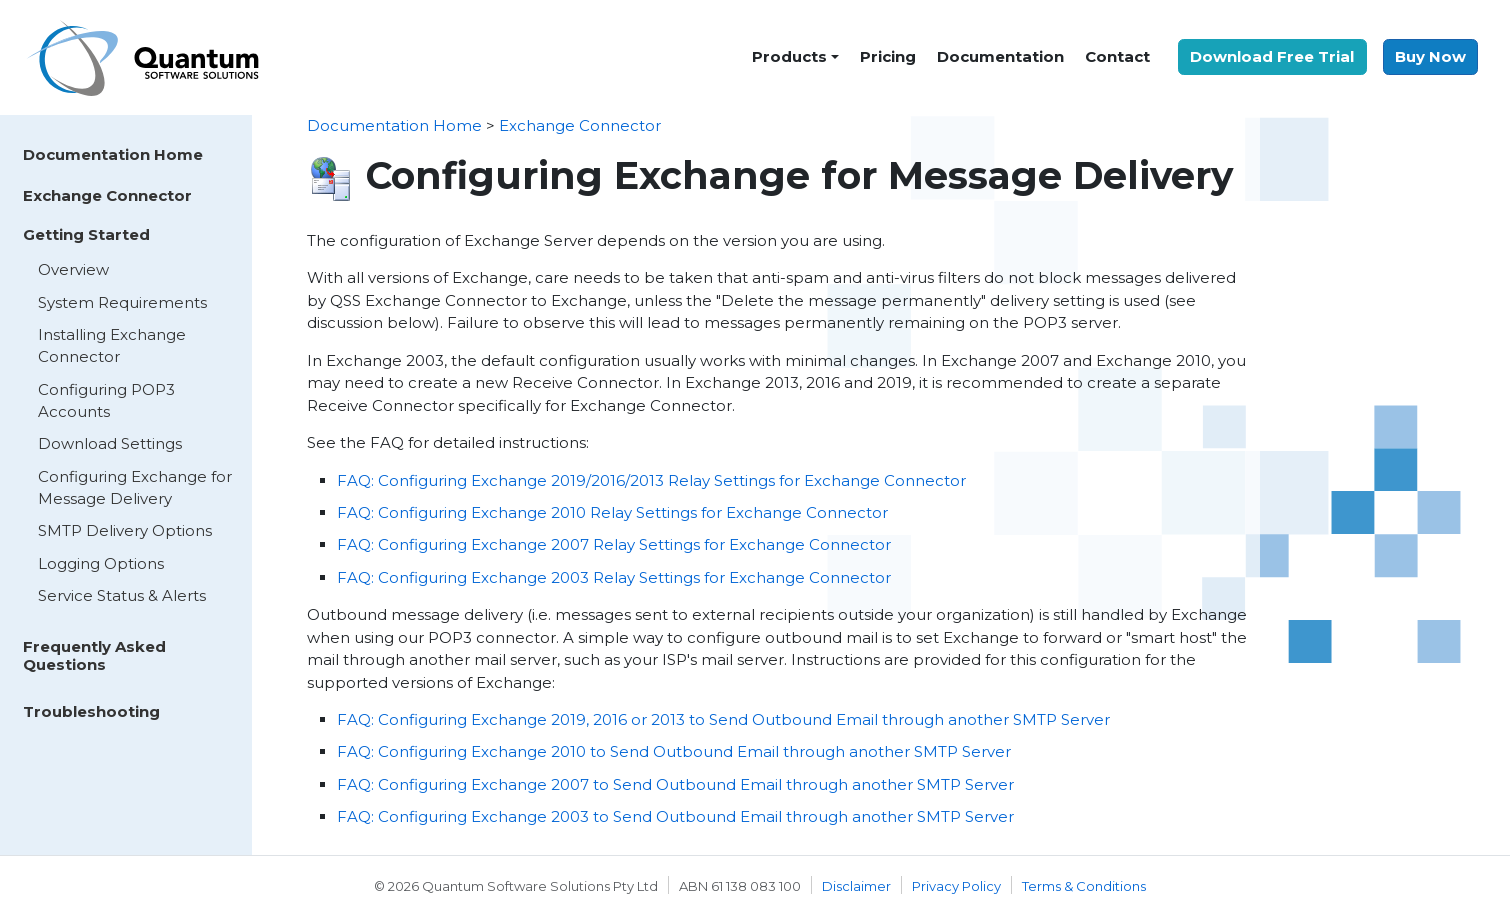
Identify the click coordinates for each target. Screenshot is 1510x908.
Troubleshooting (91, 711)
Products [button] (789, 56)
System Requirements (122, 302)
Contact (1117, 56)
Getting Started (86, 234)
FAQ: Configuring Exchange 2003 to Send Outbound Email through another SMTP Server (675, 816)
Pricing (888, 56)
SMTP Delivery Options (125, 530)
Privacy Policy (956, 886)
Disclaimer (856, 886)
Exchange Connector (107, 195)
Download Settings (110, 443)
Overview (73, 269)
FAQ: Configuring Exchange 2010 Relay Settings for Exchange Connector (612, 512)
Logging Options (101, 563)
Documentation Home (113, 154)
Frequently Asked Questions (94, 655)
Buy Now (1430, 56)
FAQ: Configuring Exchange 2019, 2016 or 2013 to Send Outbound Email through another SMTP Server (723, 719)
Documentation (1000, 56)
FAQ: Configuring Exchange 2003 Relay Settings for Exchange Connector (614, 577)
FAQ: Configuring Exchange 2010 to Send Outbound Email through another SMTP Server (674, 751)
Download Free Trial (1272, 56)
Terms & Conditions (1084, 886)
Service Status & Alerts (122, 595)
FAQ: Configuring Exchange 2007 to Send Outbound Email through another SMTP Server (675, 784)
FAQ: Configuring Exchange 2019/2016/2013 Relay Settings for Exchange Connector (651, 480)
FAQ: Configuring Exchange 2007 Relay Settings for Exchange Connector (614, 544)
